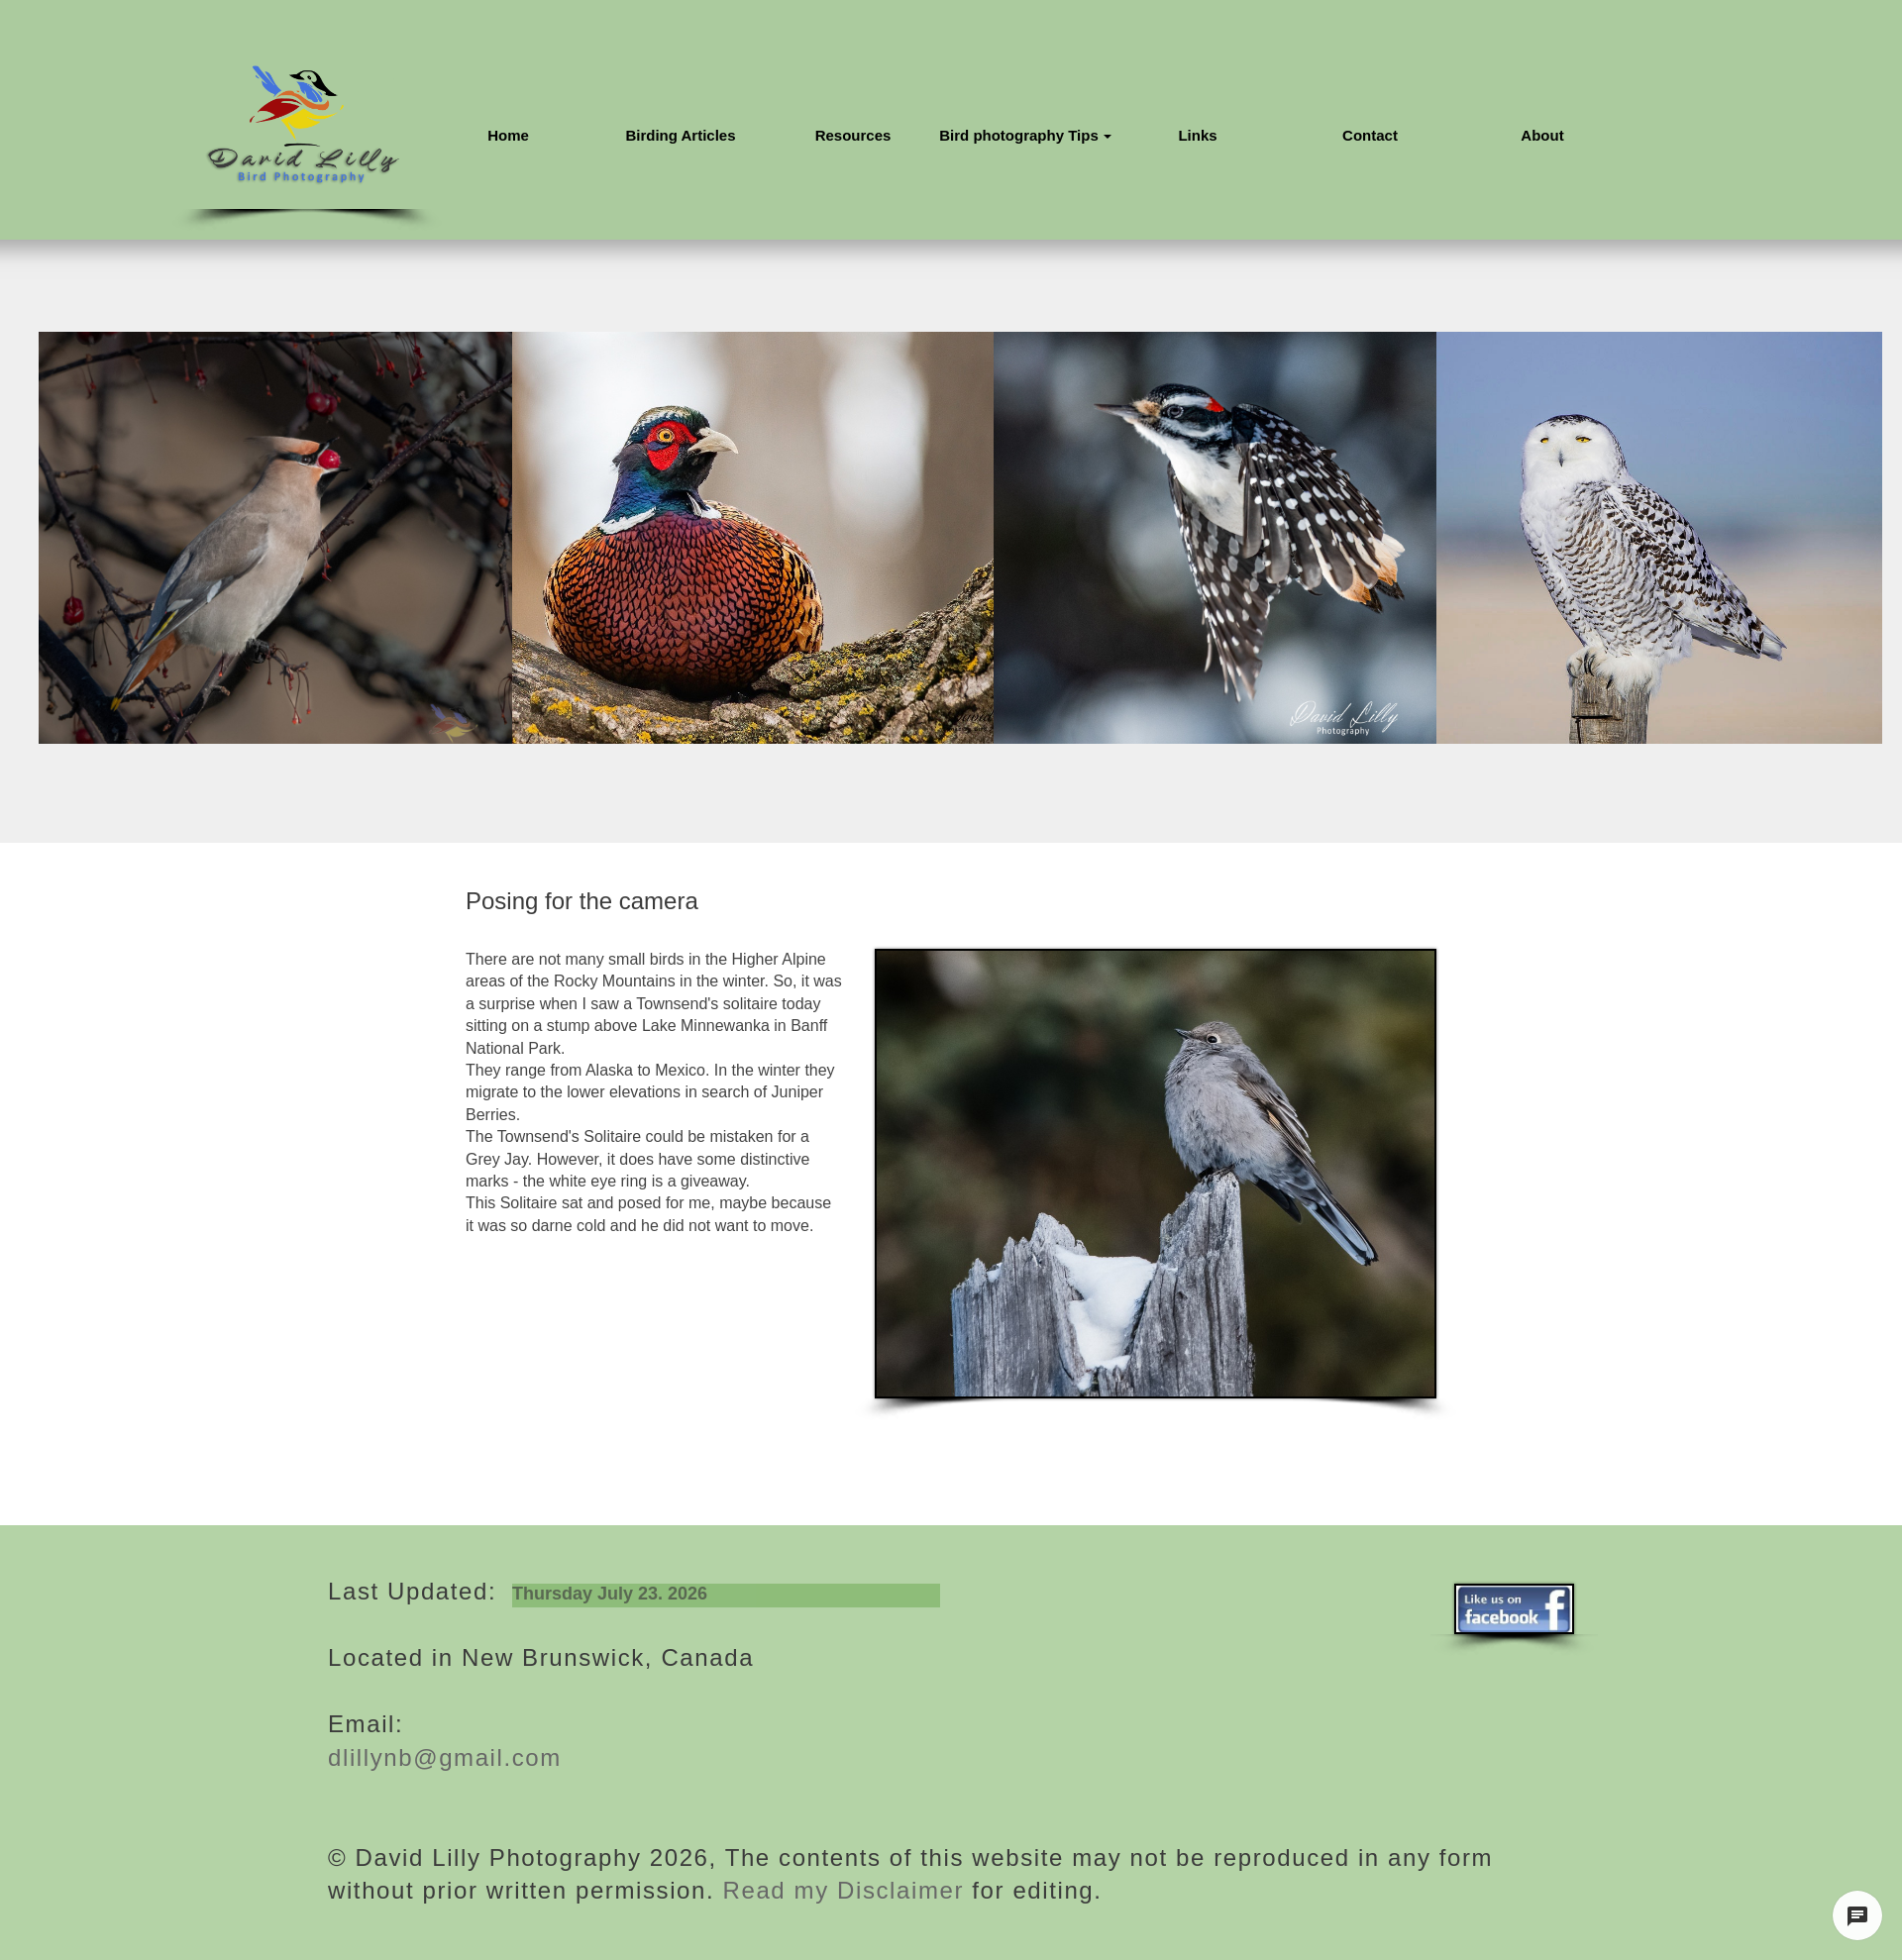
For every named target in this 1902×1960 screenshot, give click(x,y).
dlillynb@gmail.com (445, 1757)
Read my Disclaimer (839, 1890)
